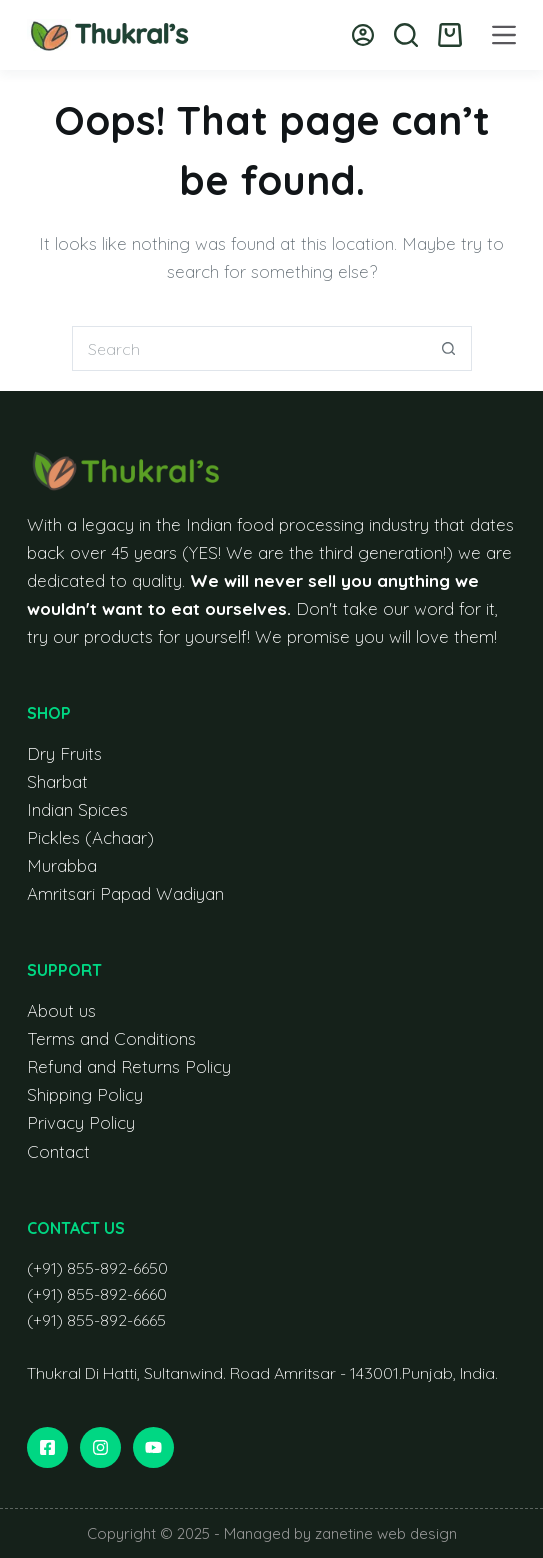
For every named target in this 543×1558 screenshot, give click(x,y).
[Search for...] (249, 348)
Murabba (62, 865)
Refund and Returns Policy (129, 1066)
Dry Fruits (64, 753)
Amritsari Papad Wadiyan (125, 893)
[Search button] (449, 348)
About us (61, 1010)
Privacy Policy (81, 1122)
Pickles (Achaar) (90, 837)
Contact (58, 1151)
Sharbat (57, 781)
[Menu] (504, 35)
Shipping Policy (85, 1094)
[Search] (406, 35)
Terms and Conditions (111, 1038)
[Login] (363, 35)
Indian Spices (77, 809)
